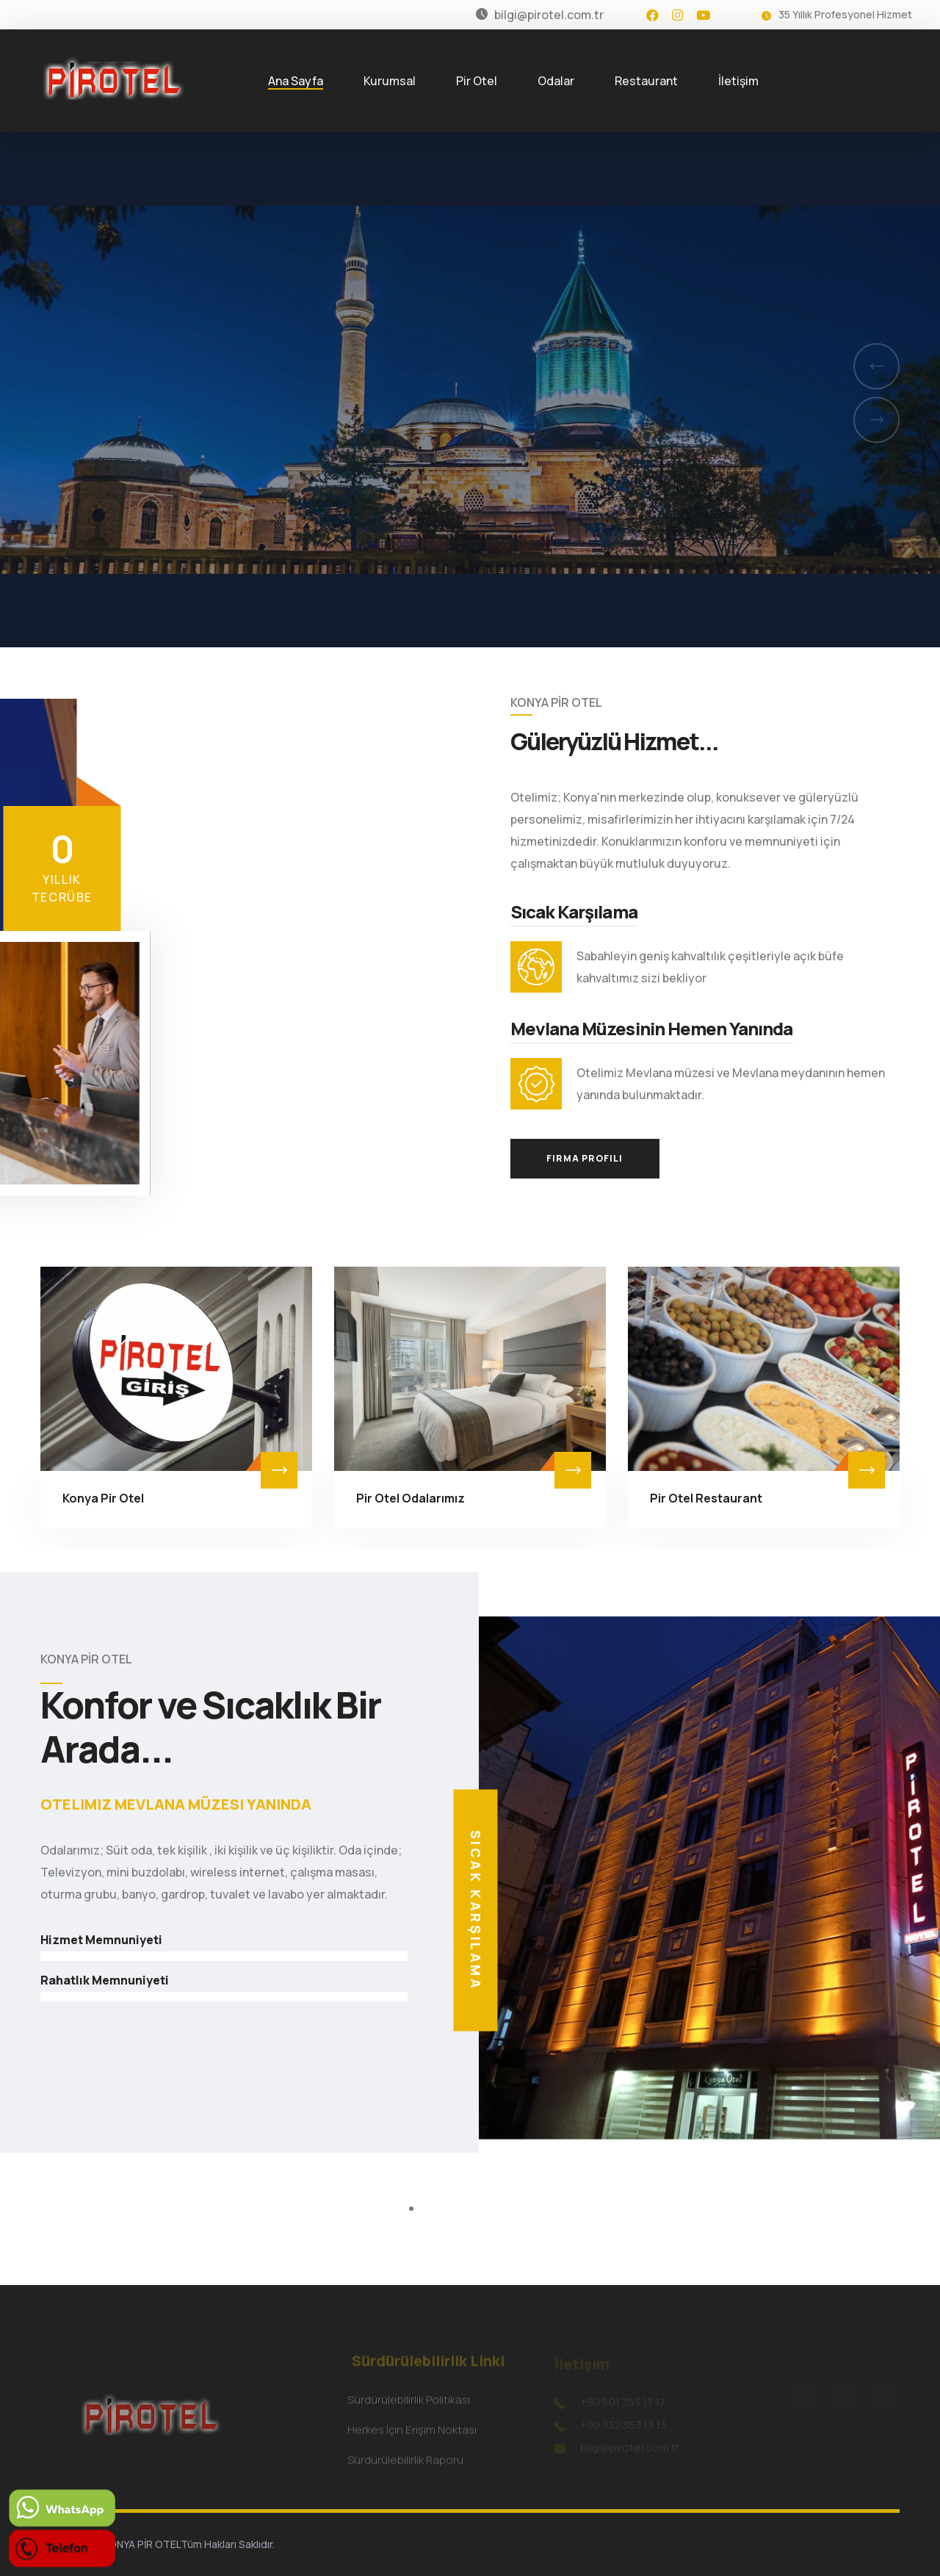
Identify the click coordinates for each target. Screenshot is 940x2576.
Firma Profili (584, 1158)
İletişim (738, 81)
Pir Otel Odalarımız (410, 1498)
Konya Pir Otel (103, 1498)
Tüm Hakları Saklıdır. (228, 2544)
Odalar (556, 81)
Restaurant (646, 81)
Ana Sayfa (295, 81)
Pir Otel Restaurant (706, 1498)
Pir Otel (476, 81)
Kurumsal (390, 81)
